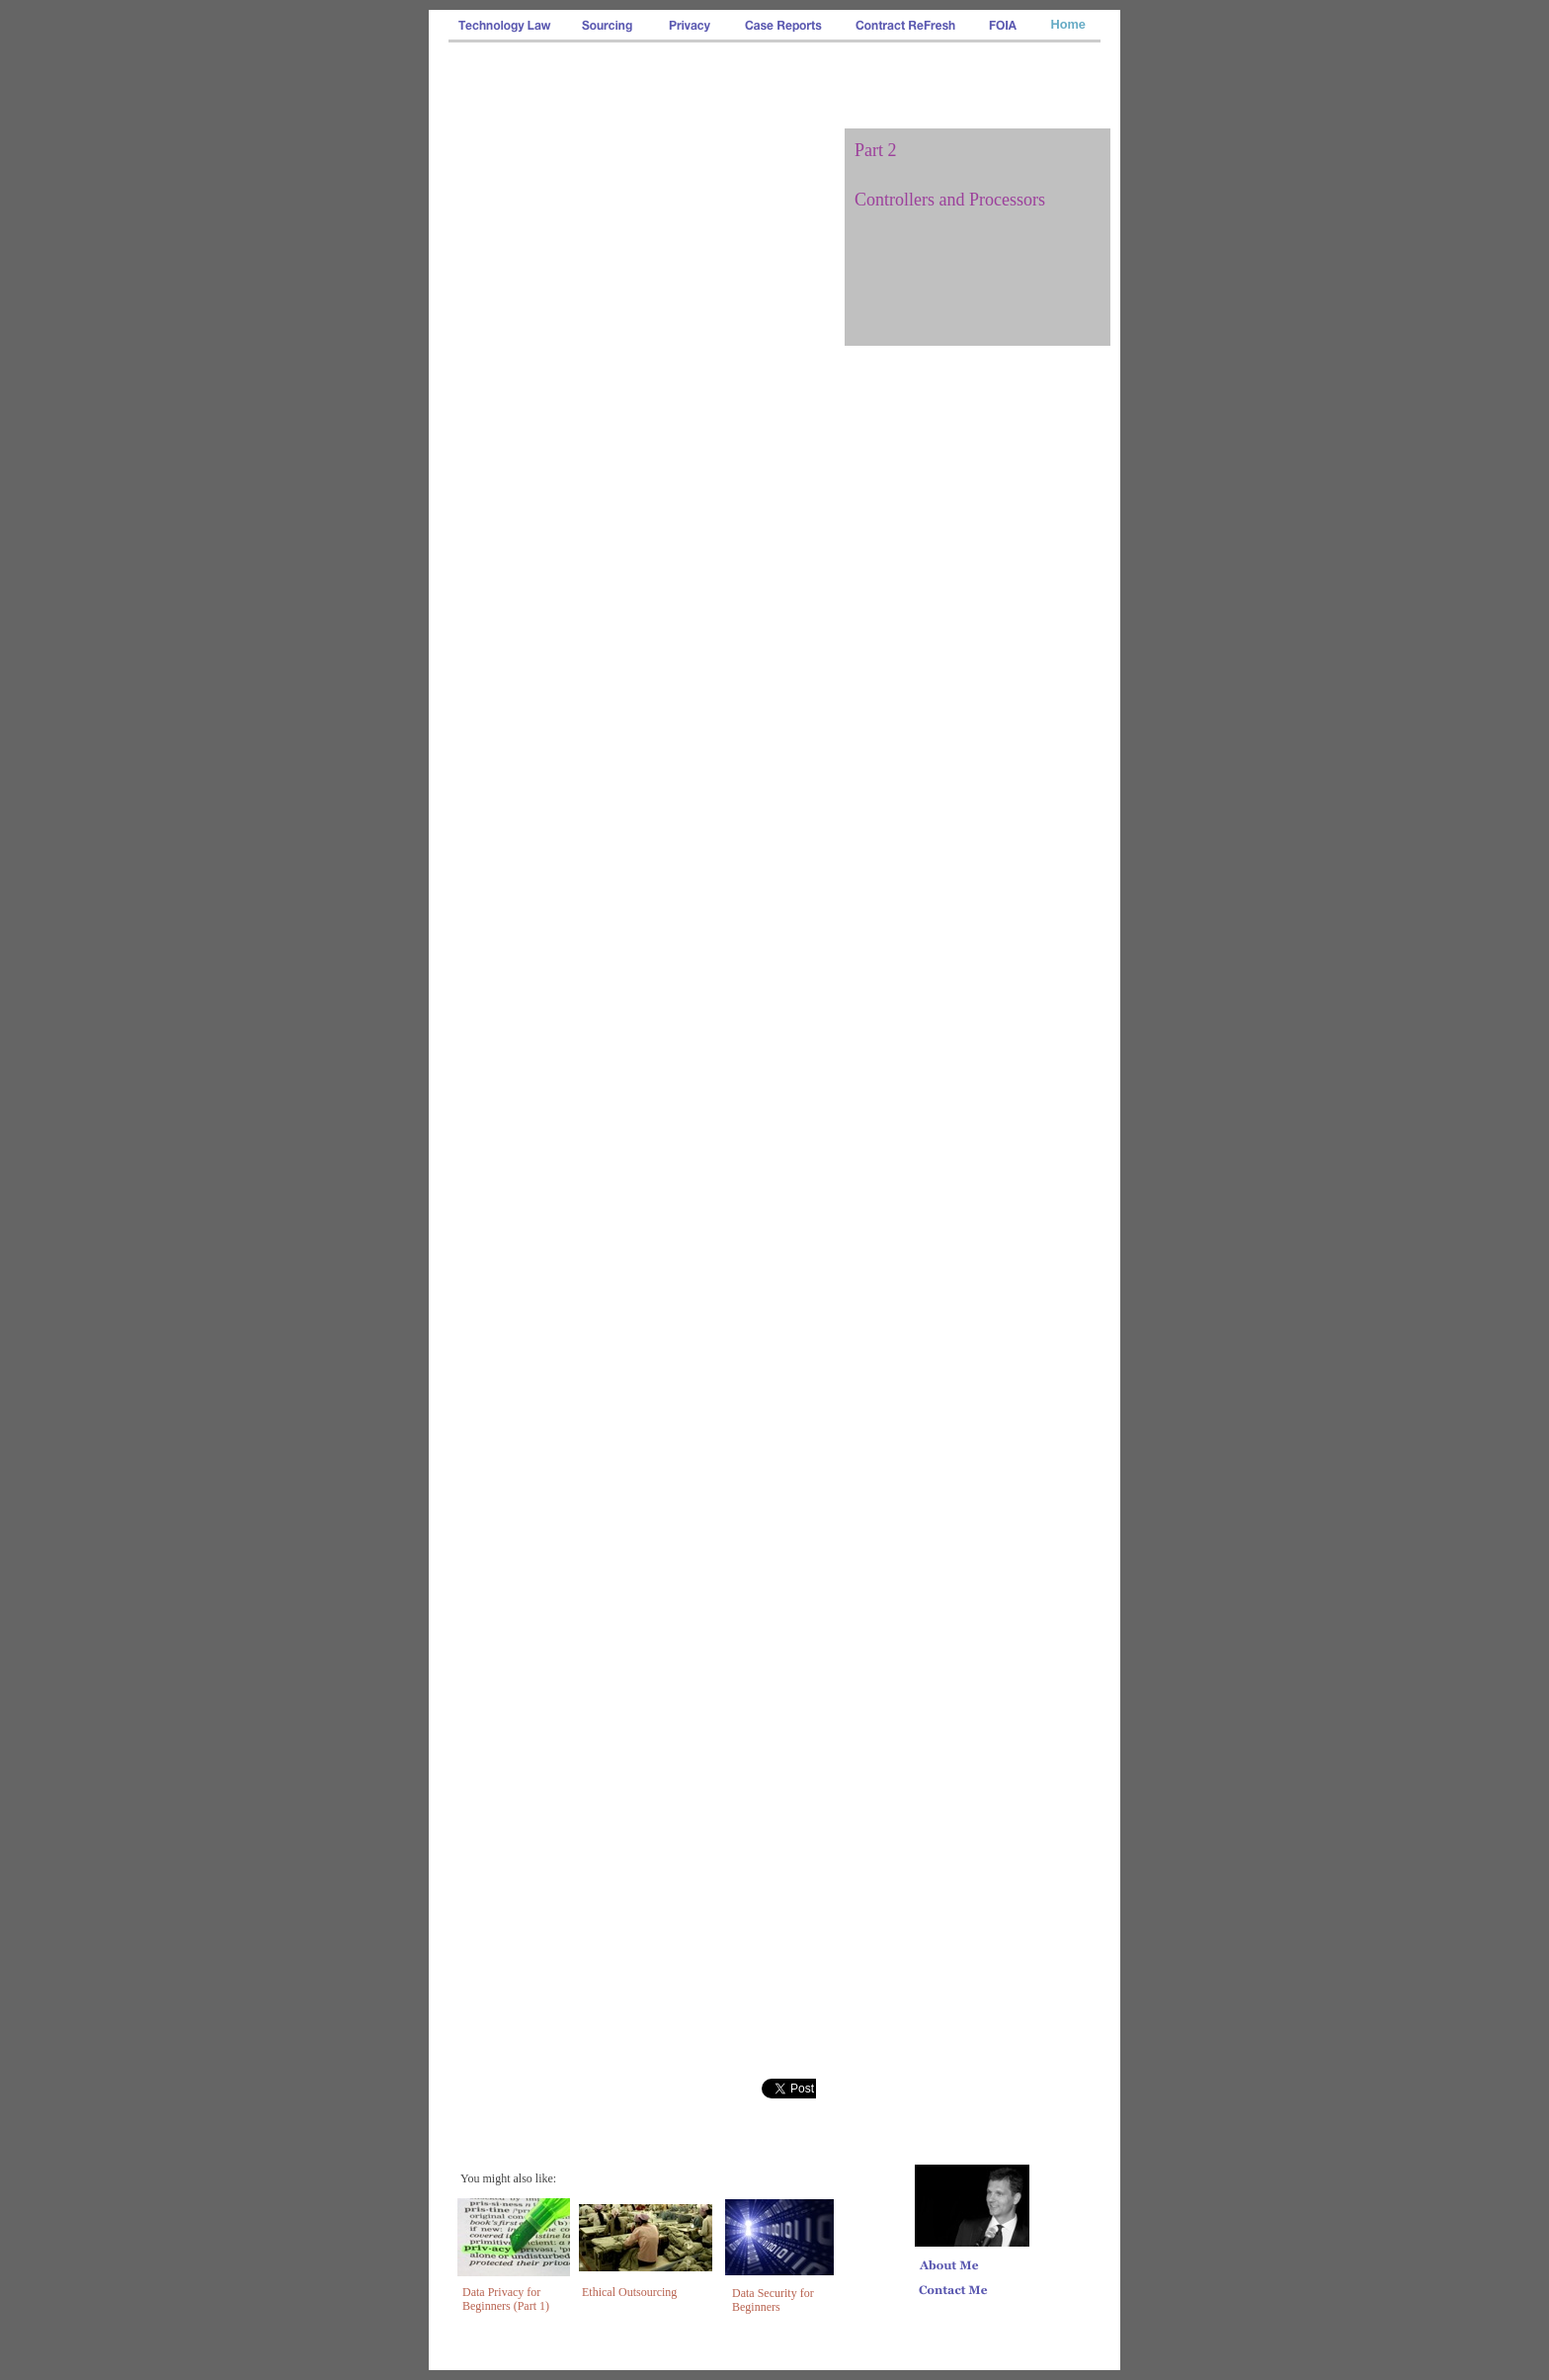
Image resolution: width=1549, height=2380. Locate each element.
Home (1068, 24)
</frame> (789, 2088)
